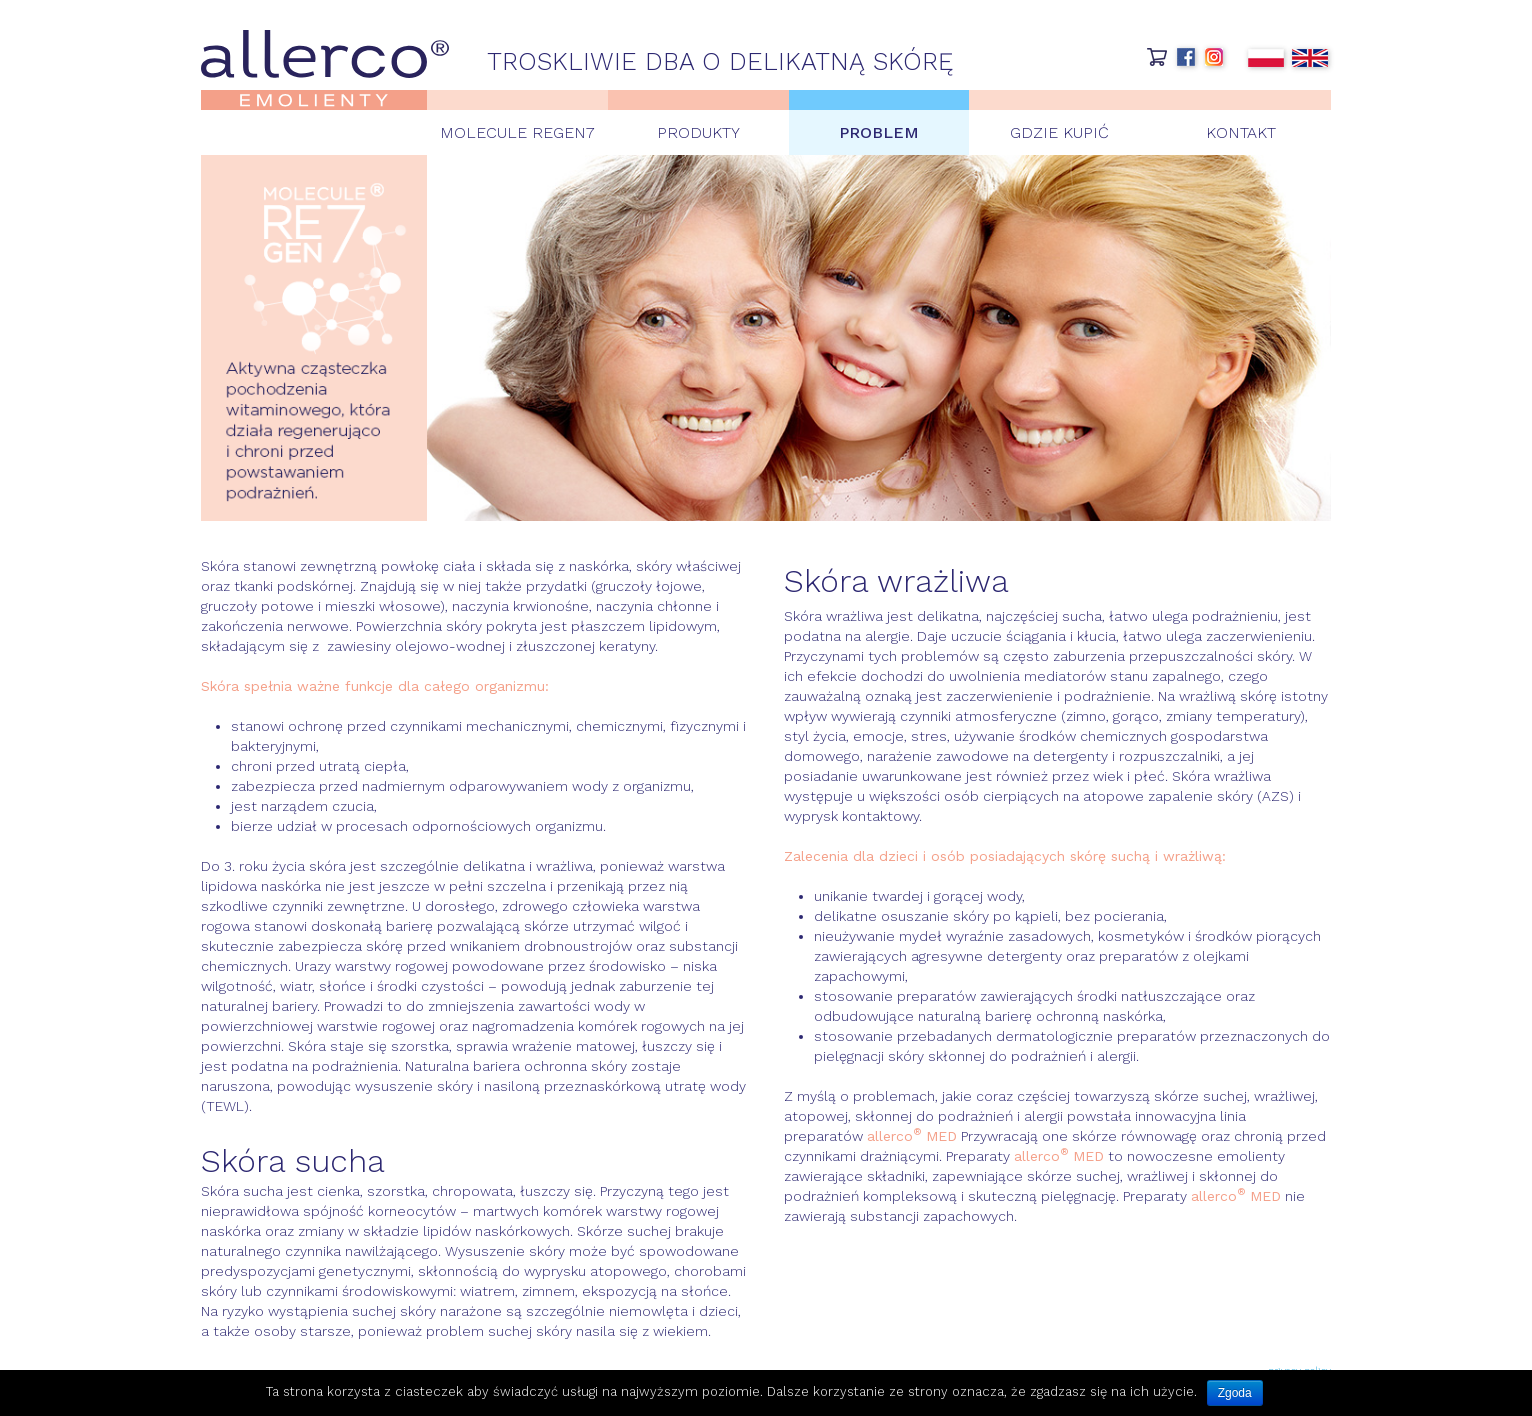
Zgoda (1235, 1393)
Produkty (698, 132)
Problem (879, 132)
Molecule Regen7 (517, 132)
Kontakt (1241, 132)
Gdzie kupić (1059, 132)
